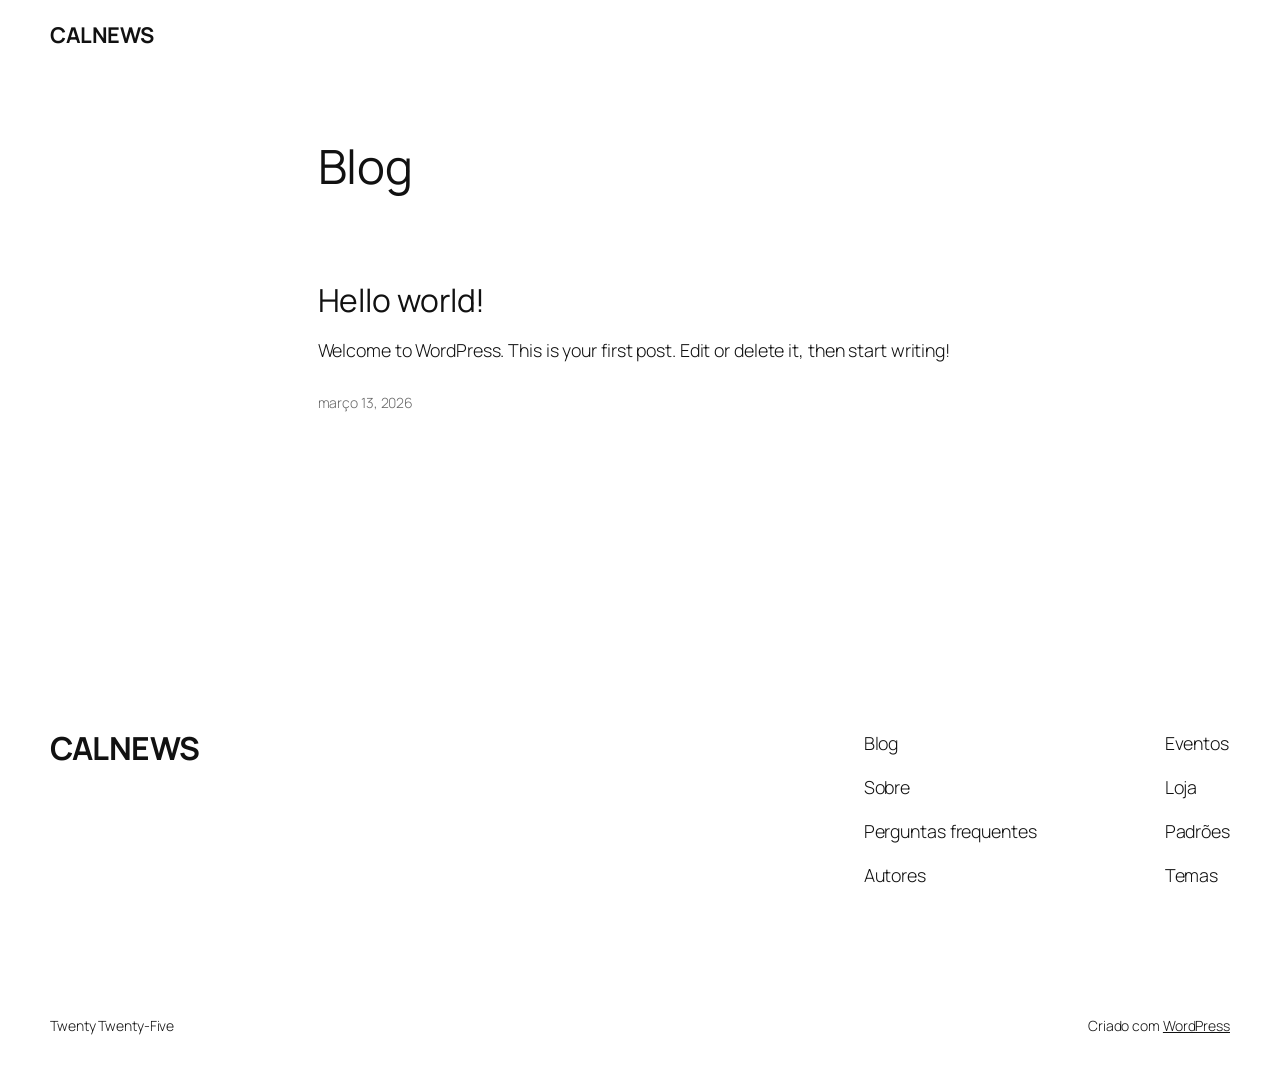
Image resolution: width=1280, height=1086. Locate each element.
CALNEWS (102, 35)
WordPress (1196, 1025)
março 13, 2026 (366, 402)
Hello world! (402, 301)
